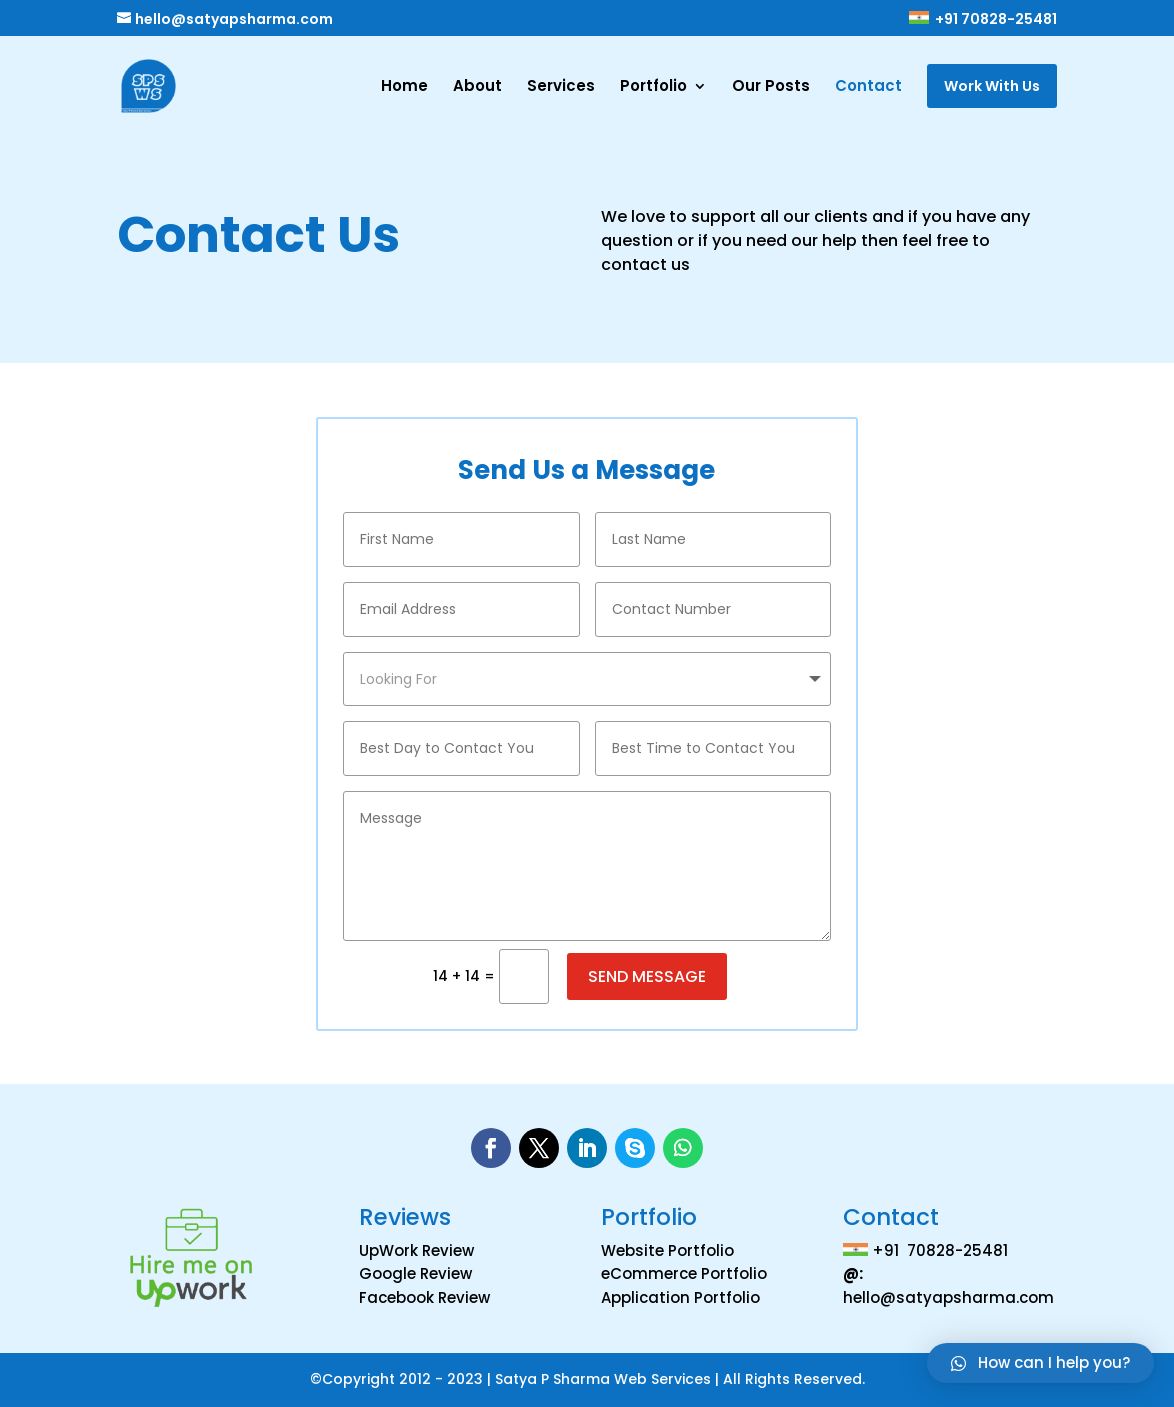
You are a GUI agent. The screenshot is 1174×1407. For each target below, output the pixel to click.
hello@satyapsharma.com (948, 1297)
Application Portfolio (680, 1297)
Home (404, 87)
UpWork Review (416, 1250)
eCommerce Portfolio (684, 1273)
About (477, 87)
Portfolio (653, 87)
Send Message (647, 976)
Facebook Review (424, 1297)
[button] (1040, 1363)
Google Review (415, 1273)
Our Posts (771, 87)
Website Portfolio (667, 1250)
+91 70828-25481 (982, 20)
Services (561, 87)
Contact (868, 87)
